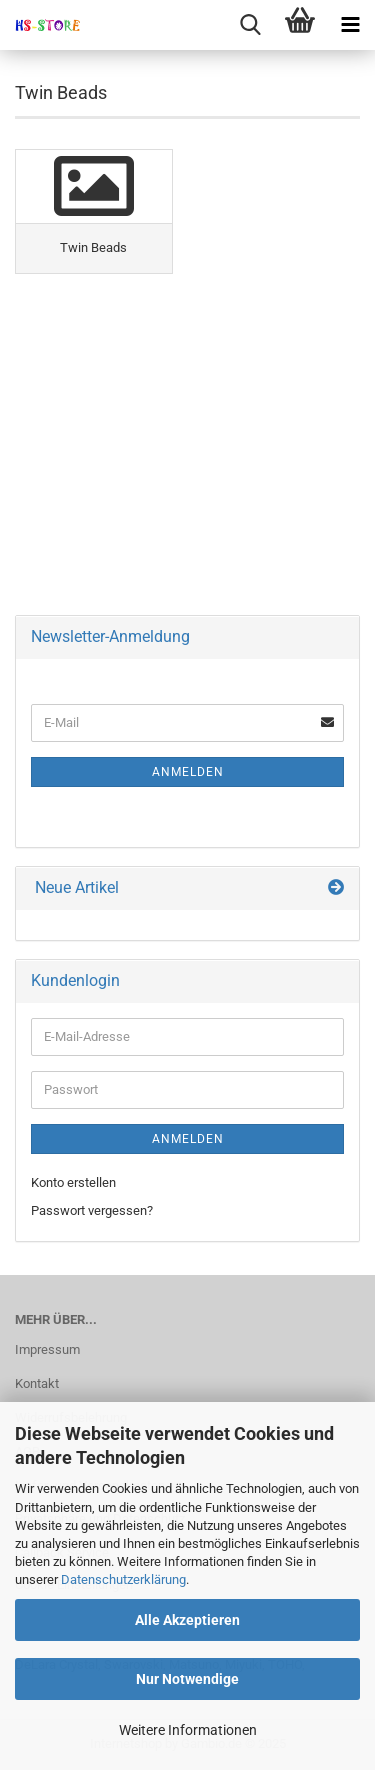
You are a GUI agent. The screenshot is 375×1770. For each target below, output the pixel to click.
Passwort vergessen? (92, 1210)
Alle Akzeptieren (187, 1620)
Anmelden (188, 772)
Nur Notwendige (187, 1679)
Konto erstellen (73, 1182)
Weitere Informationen (188, 1730)
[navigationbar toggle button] (350, 25)
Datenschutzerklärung (123, 1579)
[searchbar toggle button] (250, 25)
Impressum (47, 1349)
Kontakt (37, 1383)
